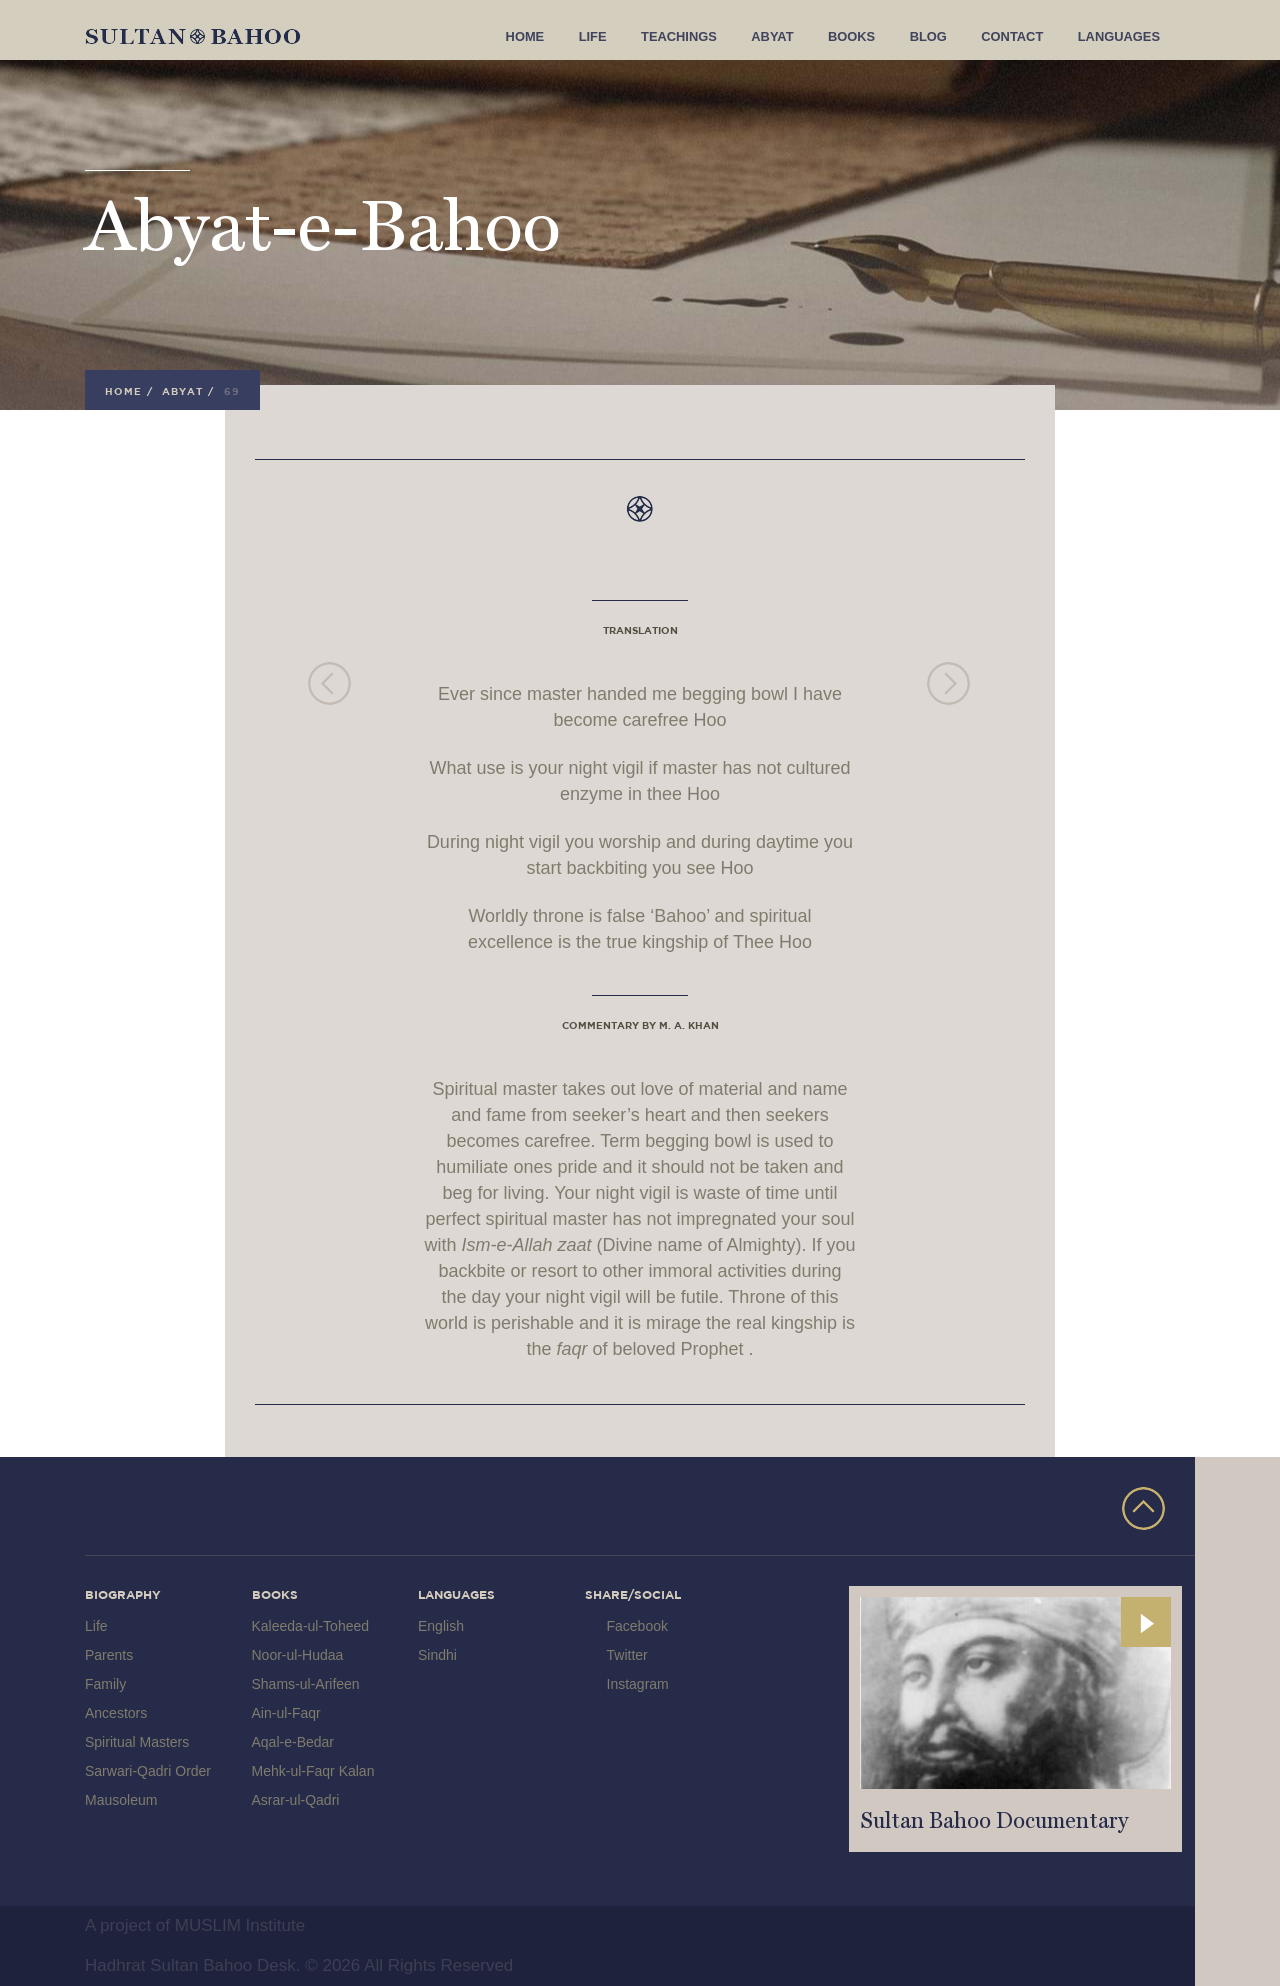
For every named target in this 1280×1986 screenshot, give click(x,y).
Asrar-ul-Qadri (296, 1800)
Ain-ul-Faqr (286, 1713)
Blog (939, 38)
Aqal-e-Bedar (293, 1742)
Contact (1020, 38)
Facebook (637, 1626)
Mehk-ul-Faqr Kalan (313, 1771)
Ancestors (116, 1713)
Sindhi (437, 1655)
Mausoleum (121, 1800)
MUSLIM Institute (240, 1925)
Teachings (700, 38)
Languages (1121, 38)
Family (105, 1684)
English (441, 1626)
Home (552, 38)
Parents (109, 1655)
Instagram (638, 1684)
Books (866, 38)
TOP (1143, 1508)
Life (617, 38)
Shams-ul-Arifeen (306, 1684)
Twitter (627, 1655)
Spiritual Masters (137, 1742)
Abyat (789, 38)
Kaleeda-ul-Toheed (311, 1626)
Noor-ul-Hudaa (298, 1655)
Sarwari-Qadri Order (148, 1771)
